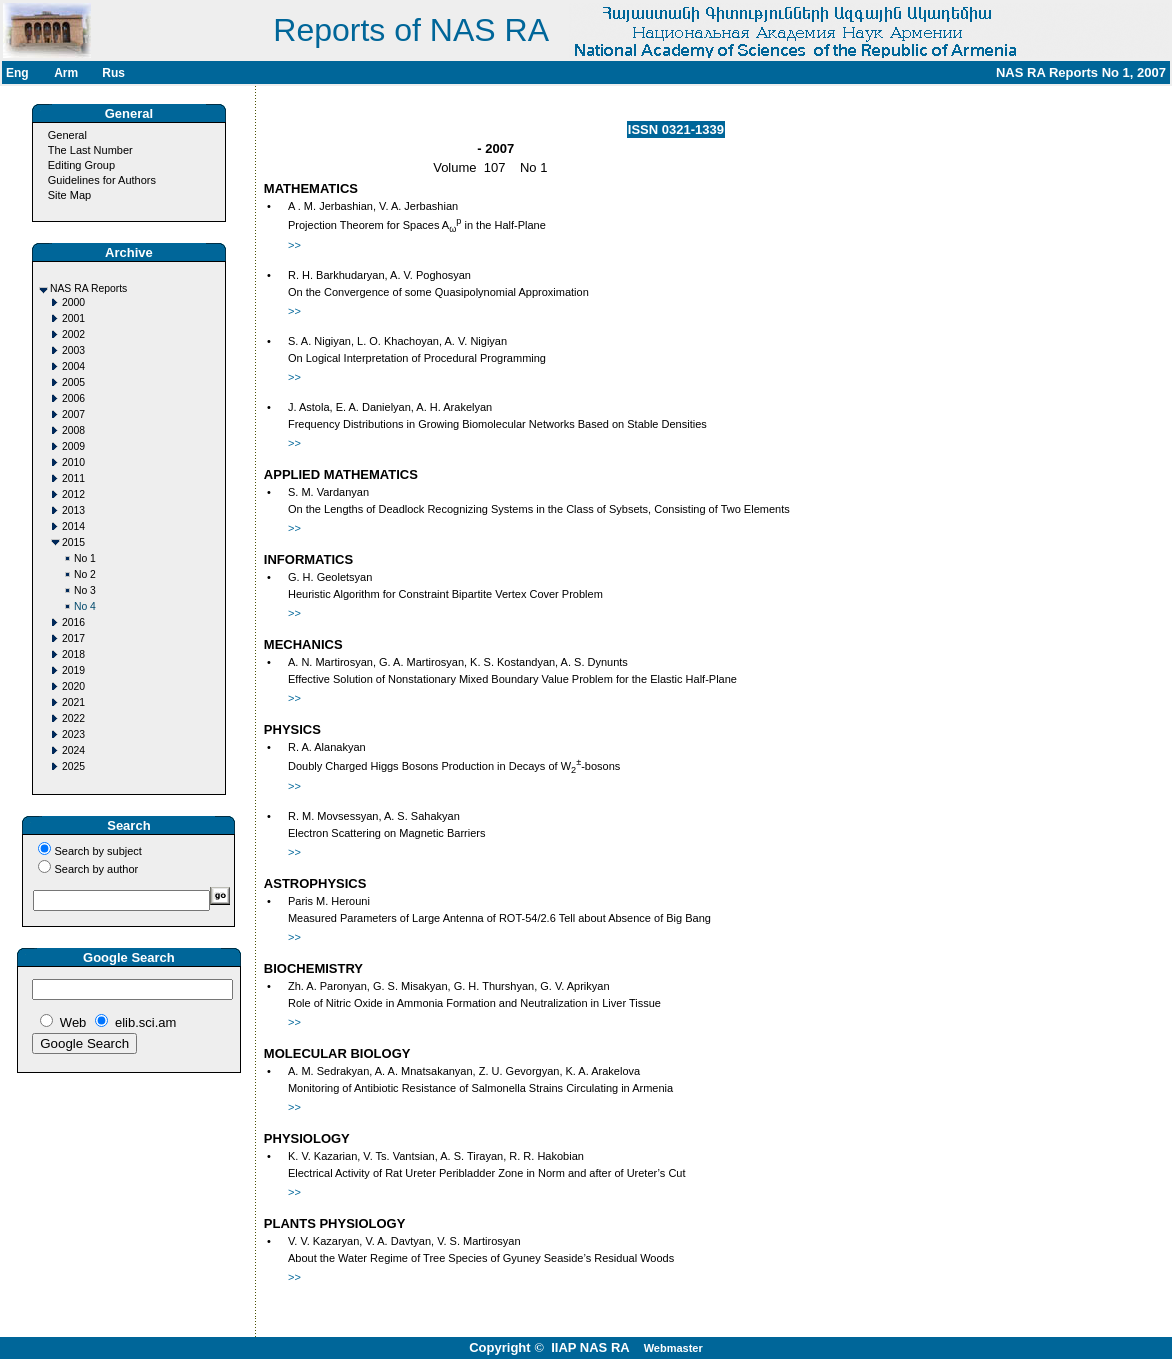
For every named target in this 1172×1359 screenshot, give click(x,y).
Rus (113, 73)
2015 (73, 542)
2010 (73, 462)
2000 (73, 302)
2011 (73, 478)
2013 (73, 510)
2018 (73, 654)
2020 (73, 686)
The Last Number (90, 150)
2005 (73, 382)
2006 (73, 398)
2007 (73, 414)
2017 (73, 638)
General (67, 135)
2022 (73, 718)
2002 (73, 334)
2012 (73, 494)
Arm (66, 73)
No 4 (85, 606)
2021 (73, 702)
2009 (73, 446)
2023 (73, 734)
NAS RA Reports (88, 288)
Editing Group (81, 165)
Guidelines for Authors (102, 180)
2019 (73, 670)
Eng (17, 73)
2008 (73, 430)
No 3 (85, 590)
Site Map (69, 195)
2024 (73, 750)
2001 (73, 318)
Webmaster (673, 1348)
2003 (73, 350)
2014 (73, 526)
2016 (73, 622)
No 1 (85, 558)
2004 (73, 366)
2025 (73, 766)
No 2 (85, 574)
